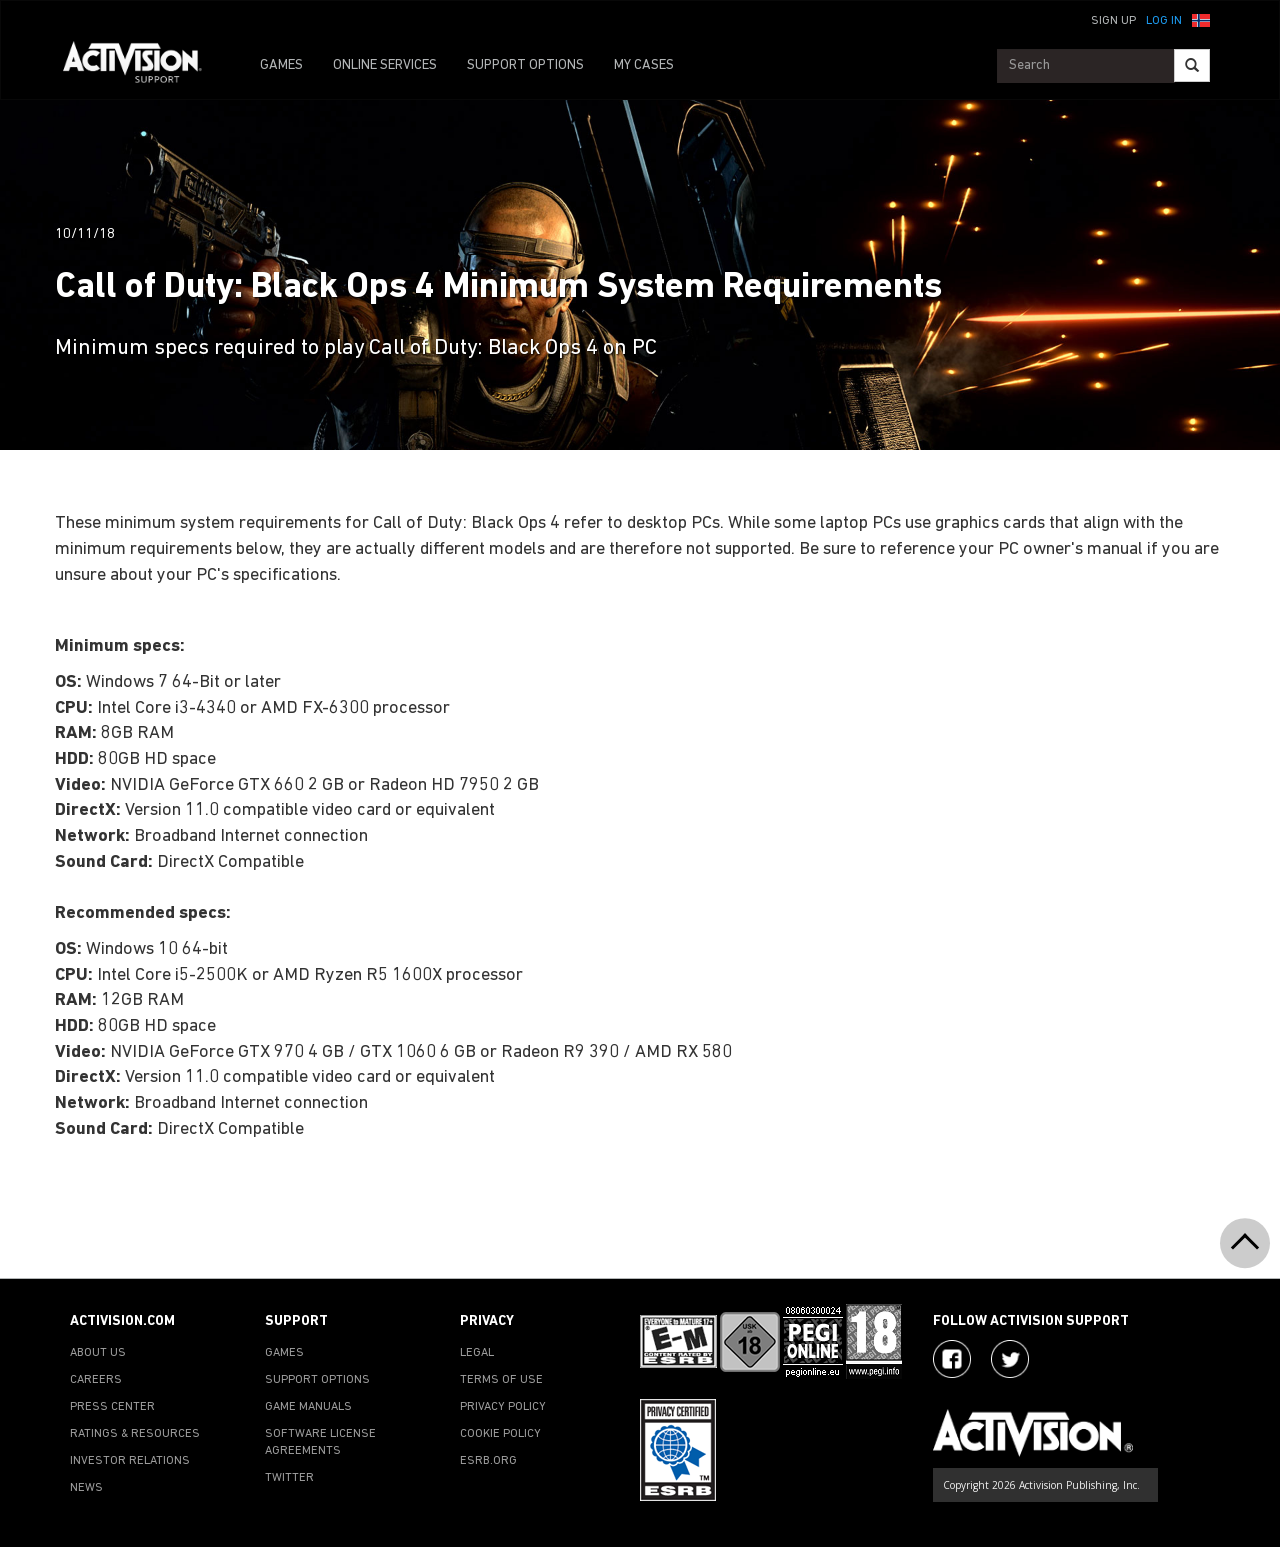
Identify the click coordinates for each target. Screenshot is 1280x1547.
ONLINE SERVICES (385, 65)
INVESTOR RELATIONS (130, 1461)
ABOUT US (98, 1353)
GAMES (281, 65)
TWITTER (289, 1478)
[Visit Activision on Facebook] (952, 1359)
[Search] (1192, 65)
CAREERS (96, 1380)
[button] (1201, 19)
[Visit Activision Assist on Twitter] (1010, 1359)
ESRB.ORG (488, 1461)
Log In (1164, 21)
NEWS (86, 1488)
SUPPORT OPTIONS (525, 65)
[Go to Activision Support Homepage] (142, 66)
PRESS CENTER (112, 1407)
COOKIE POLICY (500, 1434)
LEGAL (477, 1353)
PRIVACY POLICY (503, 1407)
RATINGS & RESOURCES (135, 1434)
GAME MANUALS (308, 1407)
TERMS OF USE (501, 1380)
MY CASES (644, 65)
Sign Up (1113, 21)
